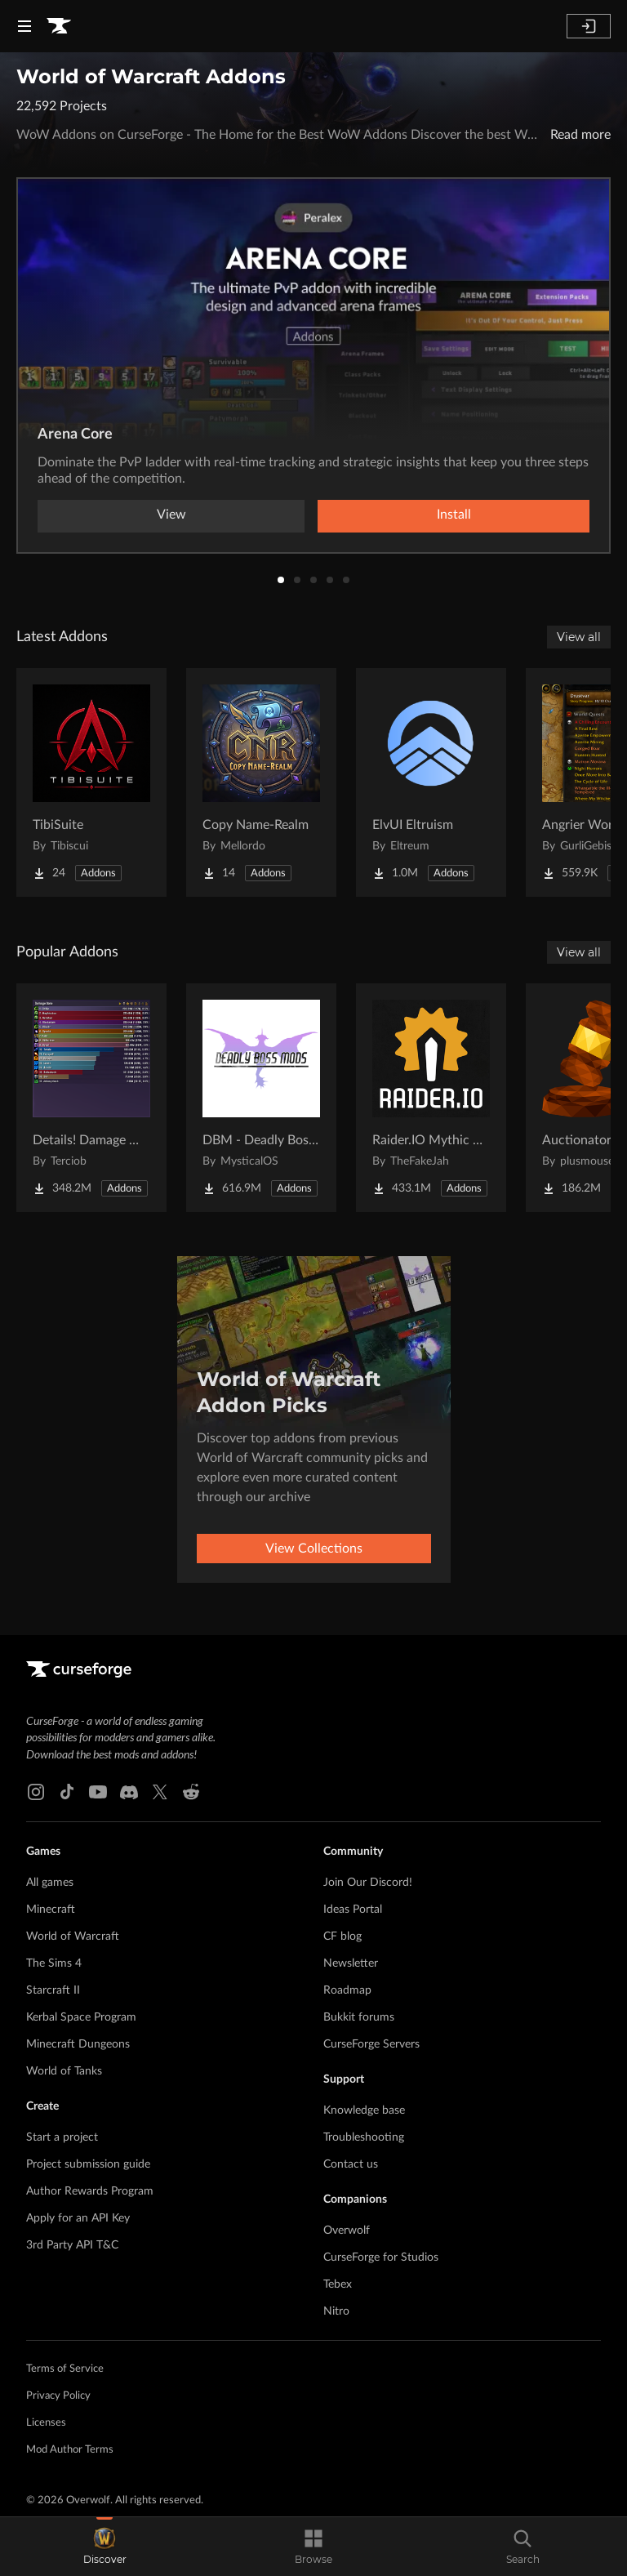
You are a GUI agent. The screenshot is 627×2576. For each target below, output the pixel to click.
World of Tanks (64, 2071)
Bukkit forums (358, 2017)
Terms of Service (65, 2369)
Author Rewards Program (89, 2191)
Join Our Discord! (367, 1882)
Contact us (350, 2164)
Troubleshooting (363, 2137)
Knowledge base (364, 2110)
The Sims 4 (54, 1963)
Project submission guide (88, 2164)
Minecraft (50, 1909)
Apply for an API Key (78, 2218)
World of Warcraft (72, 1936)
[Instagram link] (36, 1792)
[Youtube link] (98, 1792)
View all (579, 637)
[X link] (160, 1792)
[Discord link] (129, 1792)
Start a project (62, 2137)
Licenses (46, 2423)
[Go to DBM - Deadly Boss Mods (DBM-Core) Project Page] (261, 1097)
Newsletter (350, 1963)
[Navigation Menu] (24, 26)
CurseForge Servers (371, 2044)
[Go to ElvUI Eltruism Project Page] (431, 782)
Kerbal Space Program (81, 2017)
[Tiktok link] (67, 1792)
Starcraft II (53, 1990)
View (171, 514)
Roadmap (347, 1990)
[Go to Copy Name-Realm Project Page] (261, 782)
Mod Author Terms (69, 2450)
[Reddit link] (191, 1792)
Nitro (336, 2311)
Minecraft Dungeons (78, 2044)
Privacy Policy (58, 2396)
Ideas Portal (352, 1909)
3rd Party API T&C (72, 2245)
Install (454, 514)
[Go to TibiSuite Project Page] (91, 782)
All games (49, 1882)
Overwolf (346, 2230)
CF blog (342, 1936)
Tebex (337, 2284)
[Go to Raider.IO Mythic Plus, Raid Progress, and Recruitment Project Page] (431, 1097)
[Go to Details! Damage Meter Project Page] (91, 1097)
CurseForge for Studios (380, 2257)
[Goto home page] (59, 26)
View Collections (313, 1548)
